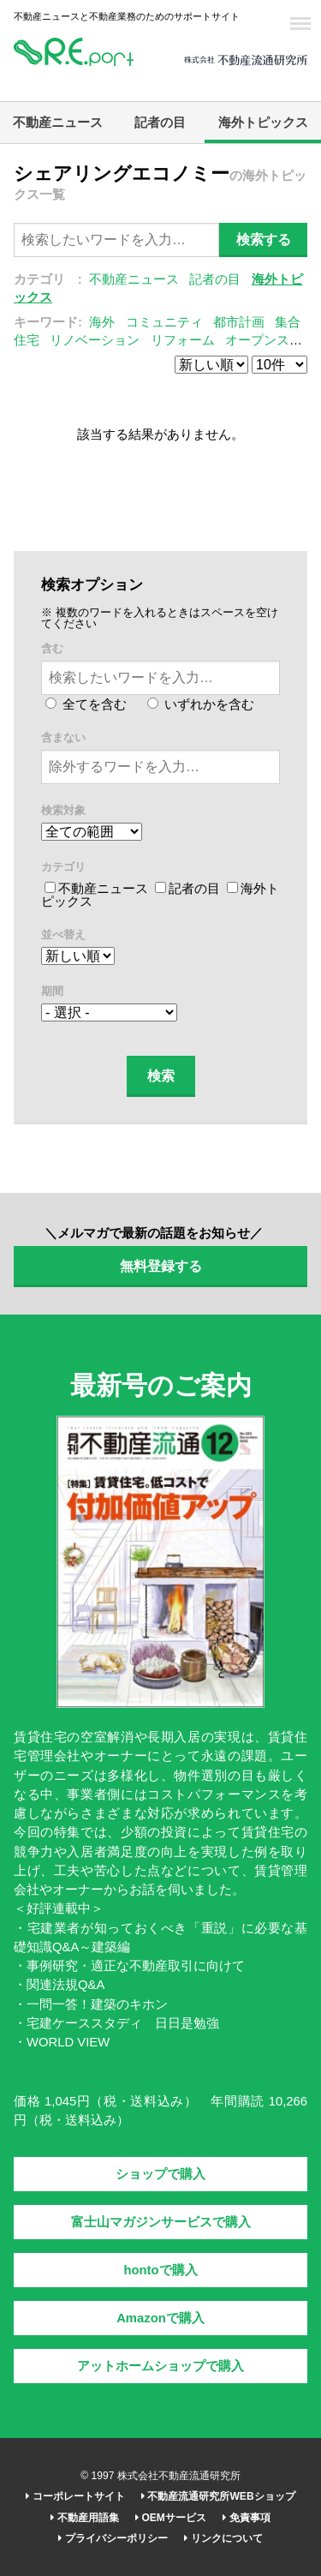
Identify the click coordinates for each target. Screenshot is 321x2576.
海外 (102, 322)
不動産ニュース (58, 122)
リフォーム (183, 340)
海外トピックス (263, 122)
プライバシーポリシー (112, 2538)
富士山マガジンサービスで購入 (161, 2222)
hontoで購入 (160, 2270)
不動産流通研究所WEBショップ (217, 2496)
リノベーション (95, 340)
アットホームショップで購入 (160, 2366)
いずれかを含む (200, 704)
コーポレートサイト (75, 2496)
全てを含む (86, 704)
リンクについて (223, 2538)
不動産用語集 (84, 2518)
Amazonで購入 (160, 2318)
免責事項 (246, 2518)
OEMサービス (170, 2518)
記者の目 (160, 122)
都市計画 (239, 322)
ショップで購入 (160, 2174)
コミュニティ (164, 322)
